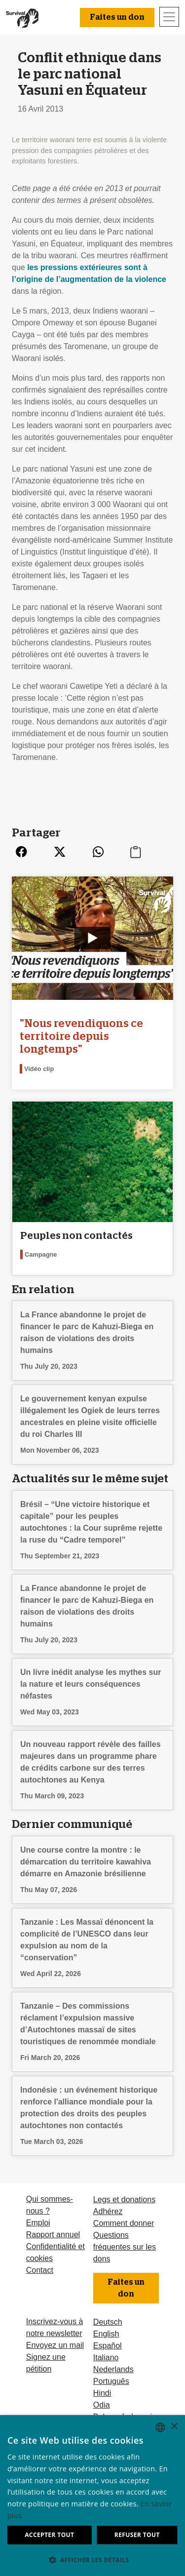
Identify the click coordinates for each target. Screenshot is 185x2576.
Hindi (102, 2393)
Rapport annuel (53, 2234)
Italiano (106, 2357)
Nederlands (113, 2369)
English (106, 2334)
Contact (39, 2270)
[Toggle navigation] (169, 17)
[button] (92, 2560)
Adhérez (108, 2211)
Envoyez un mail (55, 2345)
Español (107, 2345)
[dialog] (92, 2495)
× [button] (174, 2426)
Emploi (38, 2223)
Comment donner (123, 2223)
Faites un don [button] (117, 17)
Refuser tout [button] (137, 2535)
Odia (101, 2405)
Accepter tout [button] (49, 2535)
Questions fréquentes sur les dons (124, 2247)
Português (111, 2381)
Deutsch (107, 2322)
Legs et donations (124, 2199)
